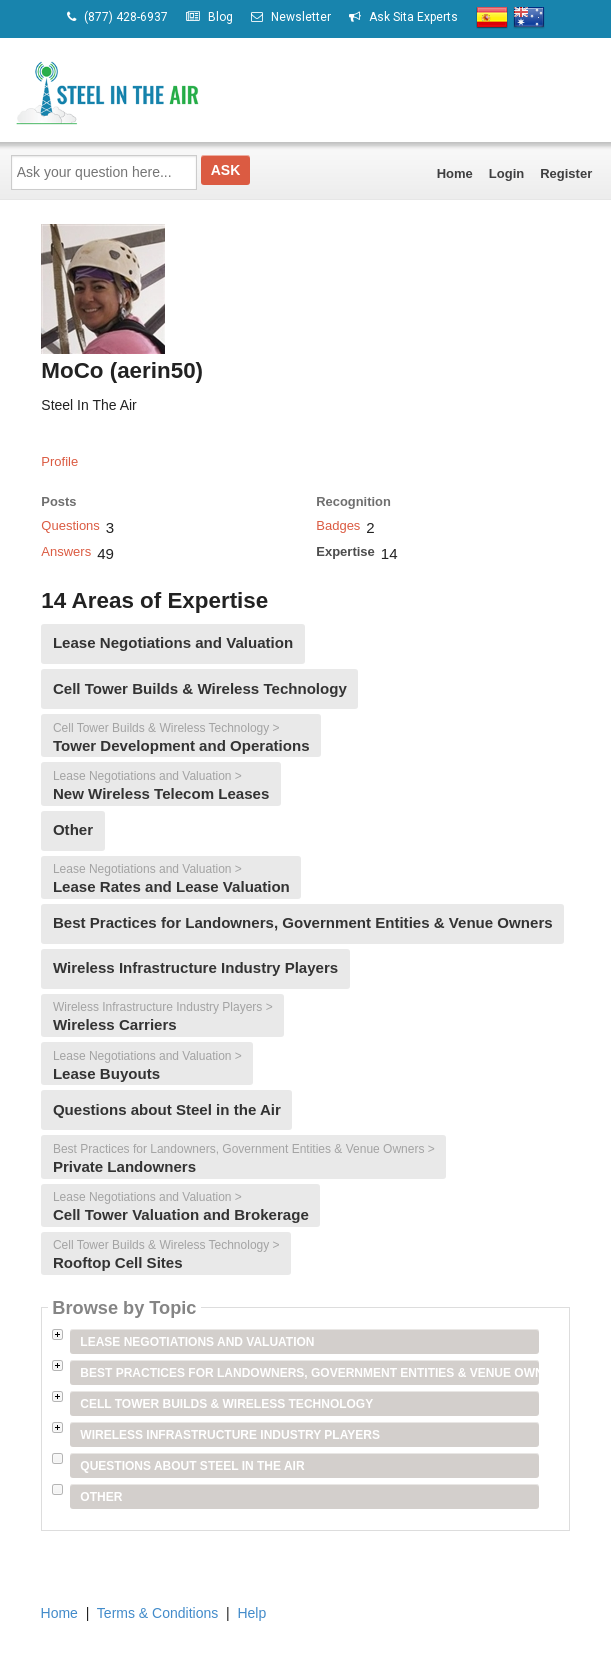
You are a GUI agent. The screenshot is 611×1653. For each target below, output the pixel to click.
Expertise (345, 551)
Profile (59, 461)
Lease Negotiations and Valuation (197, 1342)
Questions (70, 525)
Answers (66, 551)
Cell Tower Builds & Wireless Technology (226, 1404)
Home (455, 173)
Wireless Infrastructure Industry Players (230, 1435)
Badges (338, 525)
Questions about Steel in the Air (192, 1466)
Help (251, 1613)
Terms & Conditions (157, 1613)
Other (101, 1497)
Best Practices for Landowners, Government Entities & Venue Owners (309, 1373)
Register (566, 173)
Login (506, 173)
